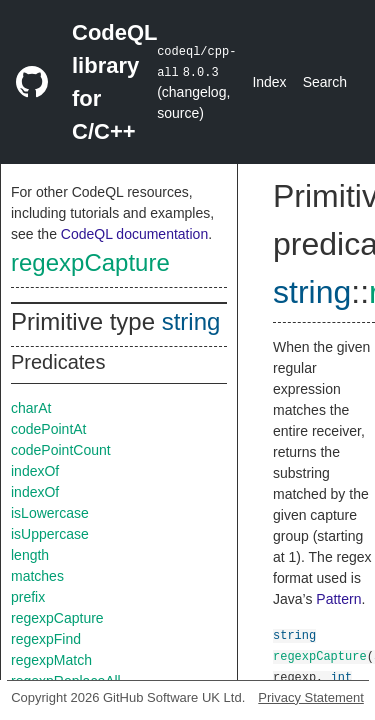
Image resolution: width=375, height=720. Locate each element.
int (342, 676)
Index (269, 82)
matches (37, 576)
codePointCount (61, 450)
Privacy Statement (311, 697)
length (30, 555)
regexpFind (46, 639)
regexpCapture (90, 262)
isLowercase (50, 513)
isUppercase (50, 534)
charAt (31, 408)
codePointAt (49, 429)
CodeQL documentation (134, 234)
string (191, 321)
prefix (28, 597)
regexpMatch (51, 660)
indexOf (35, 471)
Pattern (338, 599)
